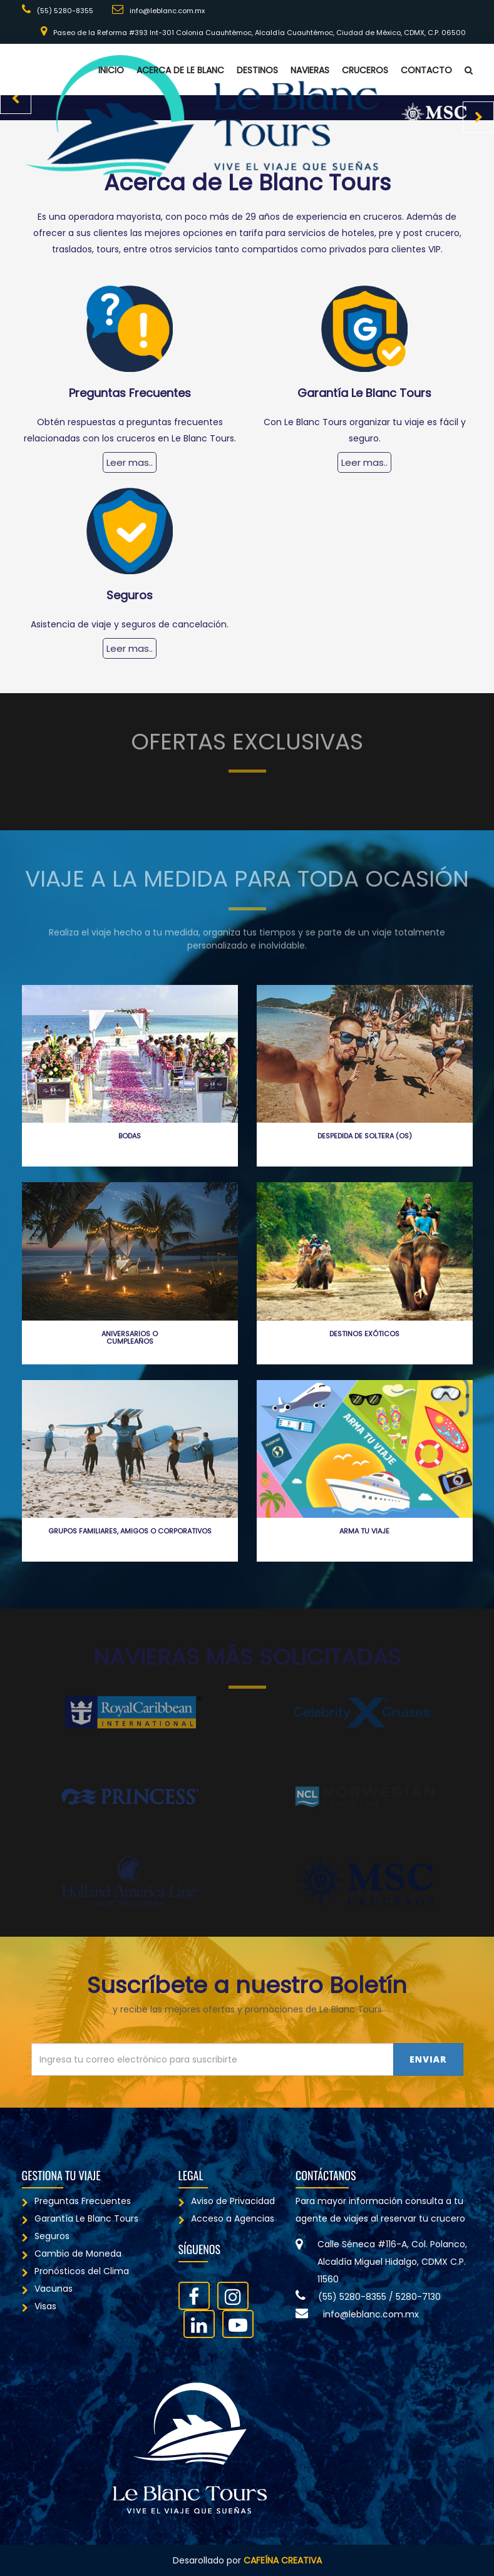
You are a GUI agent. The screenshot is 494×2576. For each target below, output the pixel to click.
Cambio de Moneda (71, 2253)
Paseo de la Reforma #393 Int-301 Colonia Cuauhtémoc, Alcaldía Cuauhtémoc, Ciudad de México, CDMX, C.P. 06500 (253, 32)
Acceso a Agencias (226, 2218)
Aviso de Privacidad (226, 2201)
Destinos (257, 70)
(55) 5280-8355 (57, 10)
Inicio (111, 70)
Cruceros (365, 70)
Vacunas (47, 2288)
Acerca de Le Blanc (180, 70)
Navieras (310, 70)
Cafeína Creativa (283, 2560)
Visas (39, 2306)
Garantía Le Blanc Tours (80, 2218)
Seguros (45, 2236)
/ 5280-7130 (415, 2296)
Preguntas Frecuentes (76, 2201)
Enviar (428, 2059)
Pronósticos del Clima (75, 2271)
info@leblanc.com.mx (158, 10)
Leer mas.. (129, 462)
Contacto (426, 70)
